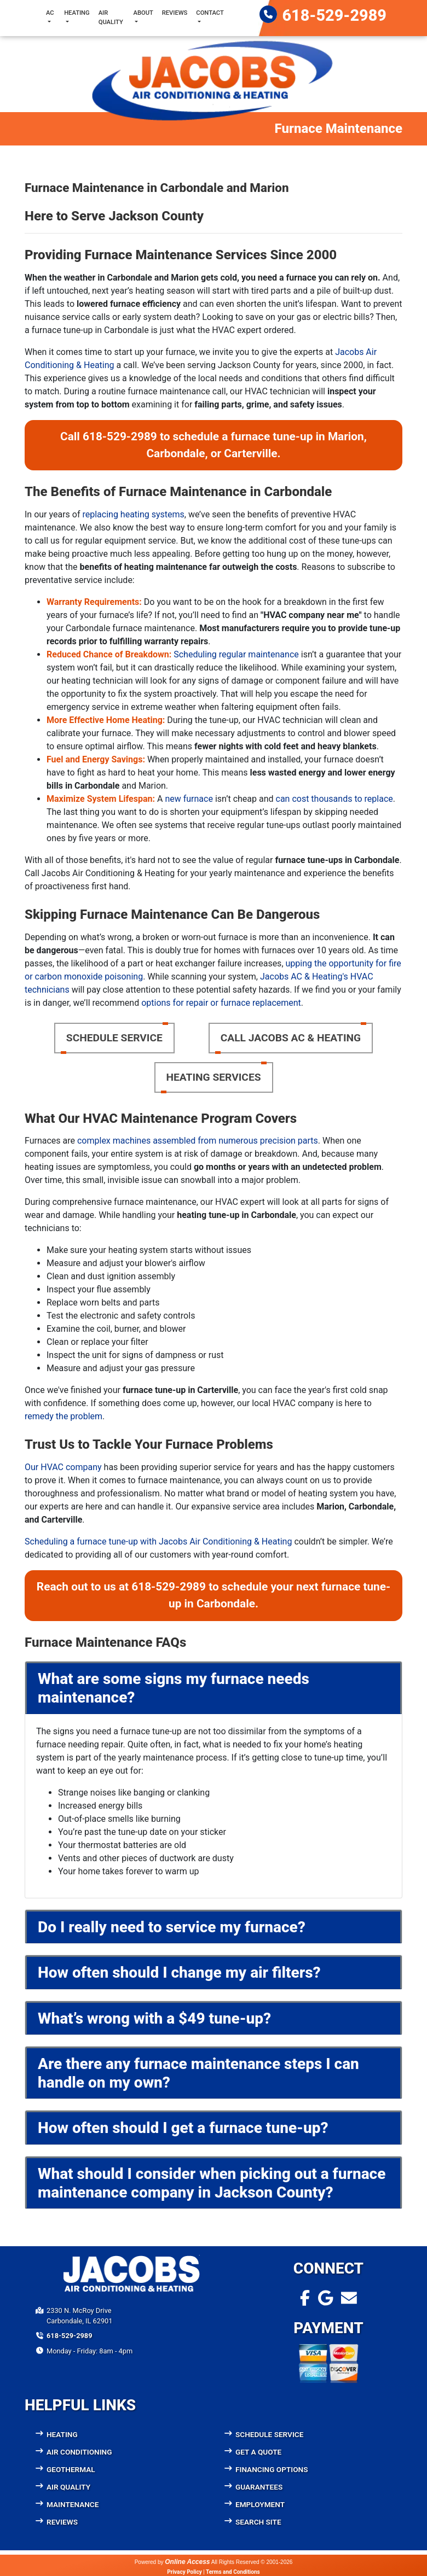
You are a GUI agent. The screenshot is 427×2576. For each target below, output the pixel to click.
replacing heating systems (133, 514)
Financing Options (271, 2469)
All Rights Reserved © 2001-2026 (252, 2562)
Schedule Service (114, 1037)
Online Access (187, 2562)
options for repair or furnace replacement (221, 1003)
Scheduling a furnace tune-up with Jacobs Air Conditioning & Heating (158, 1541)
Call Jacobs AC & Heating (291, 1037)
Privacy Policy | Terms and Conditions (213, 2572)
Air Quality (111, 17)
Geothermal (71, 2469)
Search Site (258, 2521)
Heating (62, 2434)
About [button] (143, 12)
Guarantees (258, 2486)
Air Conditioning (79, 2451)
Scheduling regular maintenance (236, 654)
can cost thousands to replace (334, 799)
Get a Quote (258, 2451)
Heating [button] (77, 12)
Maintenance (73, 2504)
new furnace (189, 799)
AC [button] (50, 12)
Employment (260, 2504)
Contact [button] (209, 12)
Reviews (175, 12)
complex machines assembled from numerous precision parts (197, 1140)
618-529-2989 (334, 15)
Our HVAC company (63, 1467)
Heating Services (213, 1077)
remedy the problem (63, 1416)
